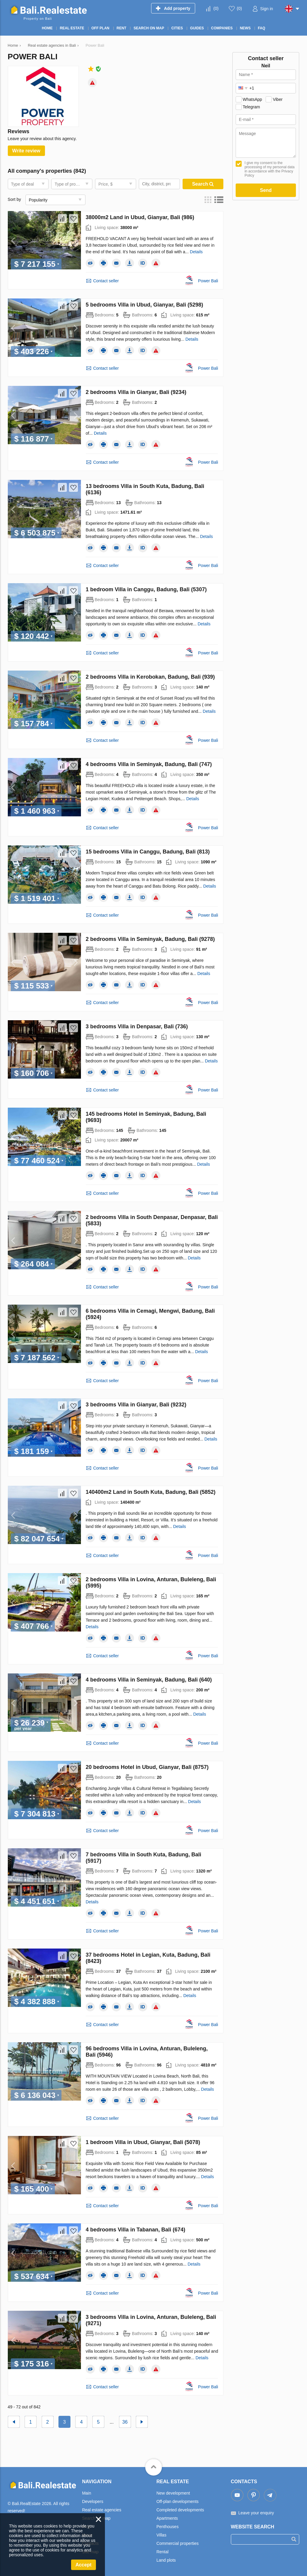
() (216, 8)
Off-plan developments (177, 2501)
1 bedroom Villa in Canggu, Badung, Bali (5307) (146, 589)
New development (173, 2493)
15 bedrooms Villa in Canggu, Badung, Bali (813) (148, 852)
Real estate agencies (101, 2509)
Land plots (166, 2560)
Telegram (251, 106)
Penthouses (167, 2526)
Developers (92, 2501)
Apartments (167, 2518)
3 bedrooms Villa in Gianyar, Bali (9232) (136, 1405)
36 (125, 2422)
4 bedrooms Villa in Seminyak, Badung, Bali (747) (149, 764)
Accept (83, 2564)
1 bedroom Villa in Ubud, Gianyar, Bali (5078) (143, 2142)
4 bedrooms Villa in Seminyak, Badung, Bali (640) (149, 1680)
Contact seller (106, 280)
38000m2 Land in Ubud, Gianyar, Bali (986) (140, 217)
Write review (26, 150)
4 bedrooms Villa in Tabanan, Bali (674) (135, 2230)
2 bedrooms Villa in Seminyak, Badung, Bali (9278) (150, 939)
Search (203, 184)
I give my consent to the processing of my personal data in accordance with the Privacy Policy (270, 169)
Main (86, 2493)
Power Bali (208, 280)
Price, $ (105, 184)
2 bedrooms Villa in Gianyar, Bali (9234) (136, 392)
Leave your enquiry (256, 2512)
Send (266, 190)
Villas (161, 2535)
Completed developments (180, 2509)
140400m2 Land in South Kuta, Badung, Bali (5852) (151, 1492)
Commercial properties (177, 2543)
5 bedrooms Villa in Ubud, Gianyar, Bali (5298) (144, 305)
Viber (277, 99)
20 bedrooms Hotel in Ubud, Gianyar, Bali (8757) (147, 1767)
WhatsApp (252, 99)
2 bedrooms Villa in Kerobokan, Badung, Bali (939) (150, 677)
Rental (162, 2551)
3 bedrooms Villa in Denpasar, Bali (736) (137, 1027)
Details (196, 251)
